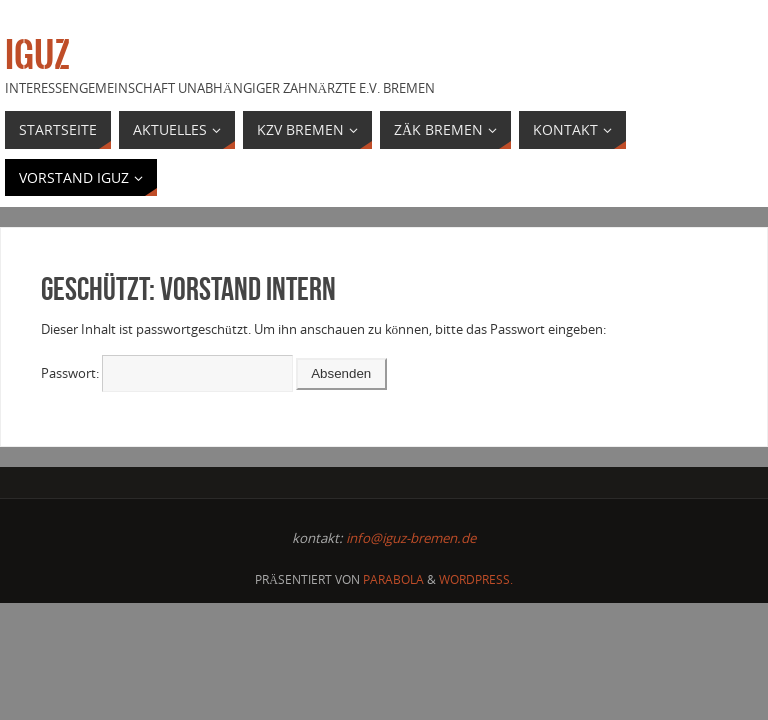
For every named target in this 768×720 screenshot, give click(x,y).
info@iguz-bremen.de (411, 538)
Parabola (393, 579)
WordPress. (476, 579)
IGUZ (37, 56)
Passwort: (167, 373)
